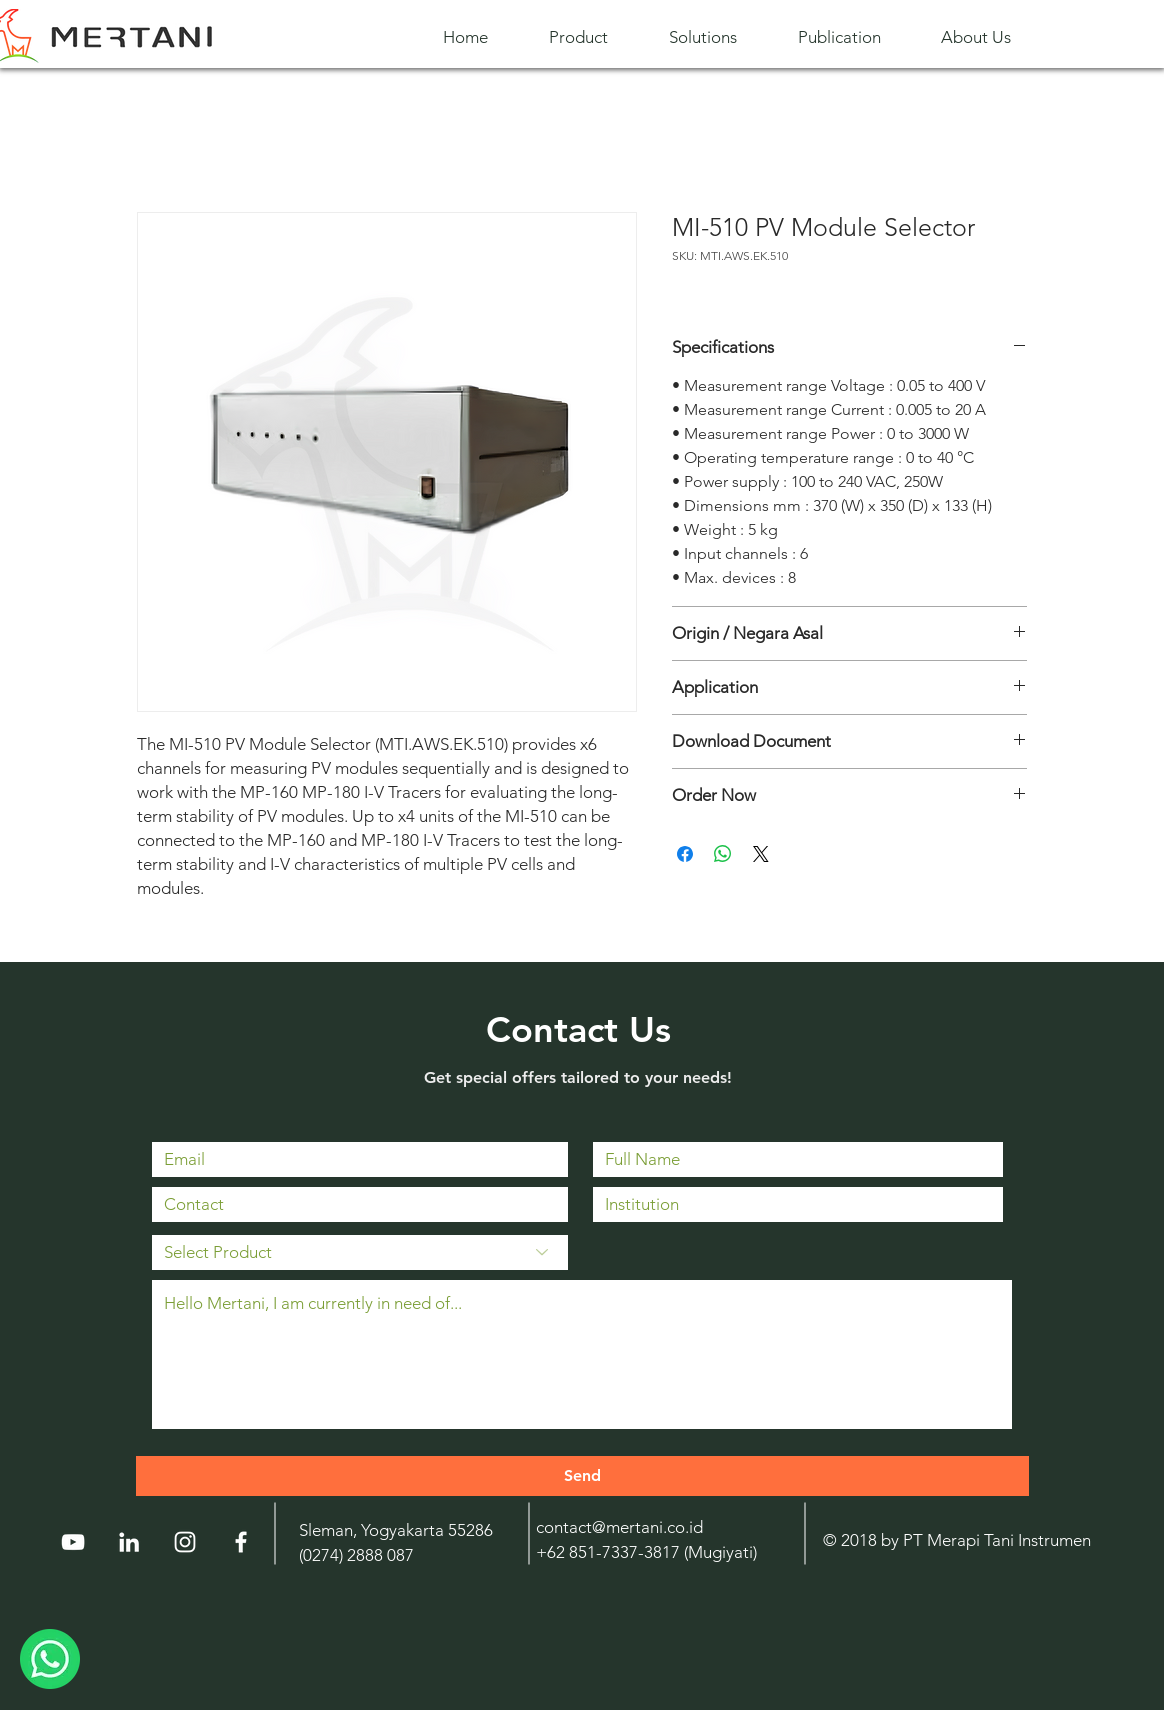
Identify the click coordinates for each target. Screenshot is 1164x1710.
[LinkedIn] (129, 1542)
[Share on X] (761, 854)
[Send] (582, 1476)
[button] (594, 37)
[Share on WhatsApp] (723, 854)
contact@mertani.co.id (619, 1527)
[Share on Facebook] (685, 854)
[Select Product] (360, 1252)
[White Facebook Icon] (241, 1542)
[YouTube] (73, 1542)
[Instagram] (185, 1542)
